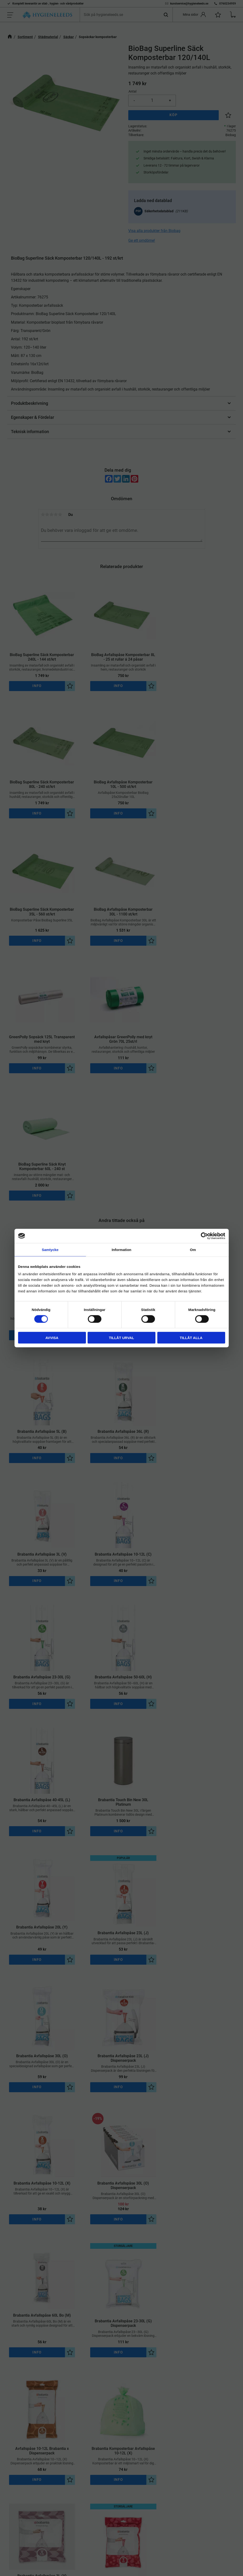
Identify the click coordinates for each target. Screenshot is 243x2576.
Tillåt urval (121, 1338)
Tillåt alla (191, 1338)
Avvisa (52, 1338)
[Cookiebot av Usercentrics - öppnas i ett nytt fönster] (204, 1235)
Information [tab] (121, 1249)
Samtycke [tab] (50, 1249)
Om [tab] (193, 1249)
